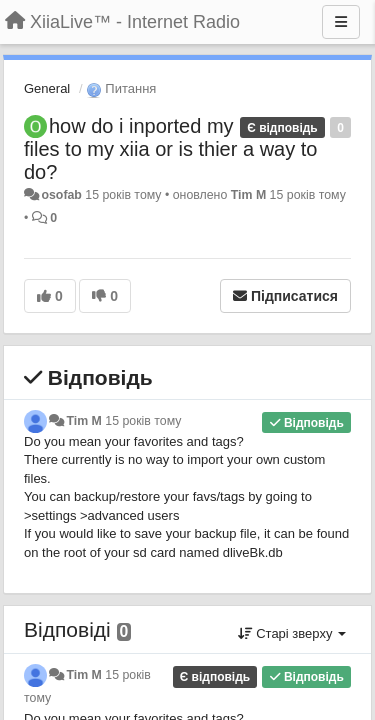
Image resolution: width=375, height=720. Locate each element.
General (47, 88)
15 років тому (143, 421)
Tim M (248, 195)
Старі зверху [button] (292, 633)
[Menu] (341, 22)
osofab (61, 195)
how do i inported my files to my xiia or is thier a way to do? (170, 149)
